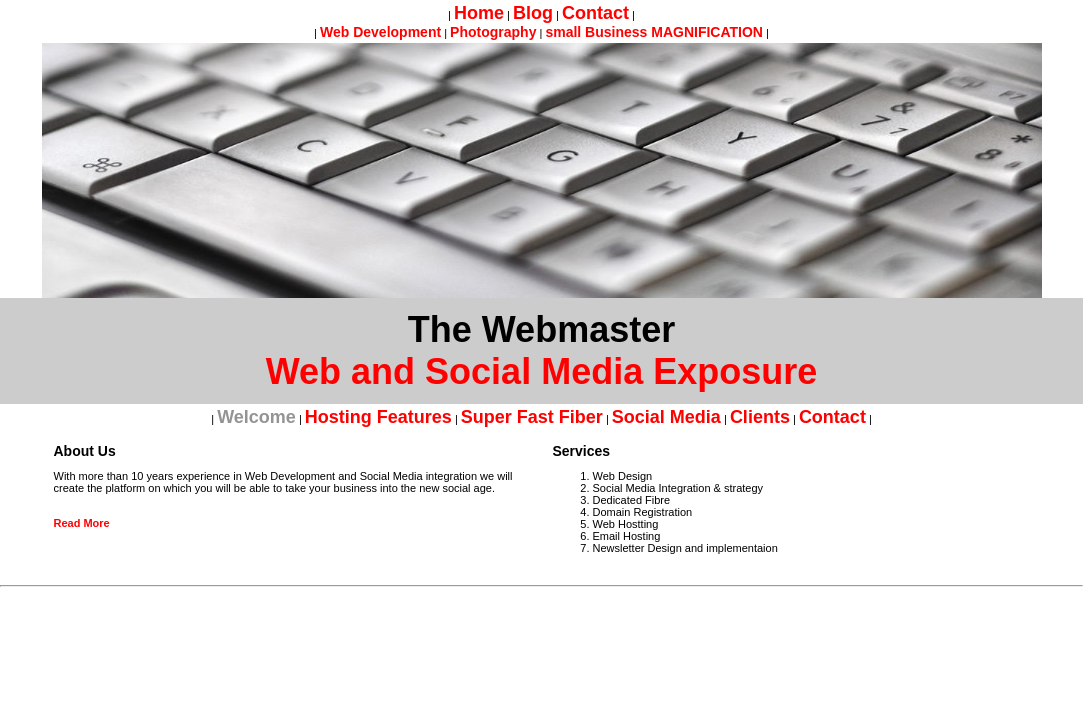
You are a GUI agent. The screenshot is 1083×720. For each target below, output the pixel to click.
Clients (760, 417)
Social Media (666, 417)
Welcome (256, 417)
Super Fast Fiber (532, 417)
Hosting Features (378, 417)
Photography (493, 32)
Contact (595, 13)
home (479, 13)
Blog (533, 13)
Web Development (380, 32)
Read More (82, 523)
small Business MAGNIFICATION (654, 32)
